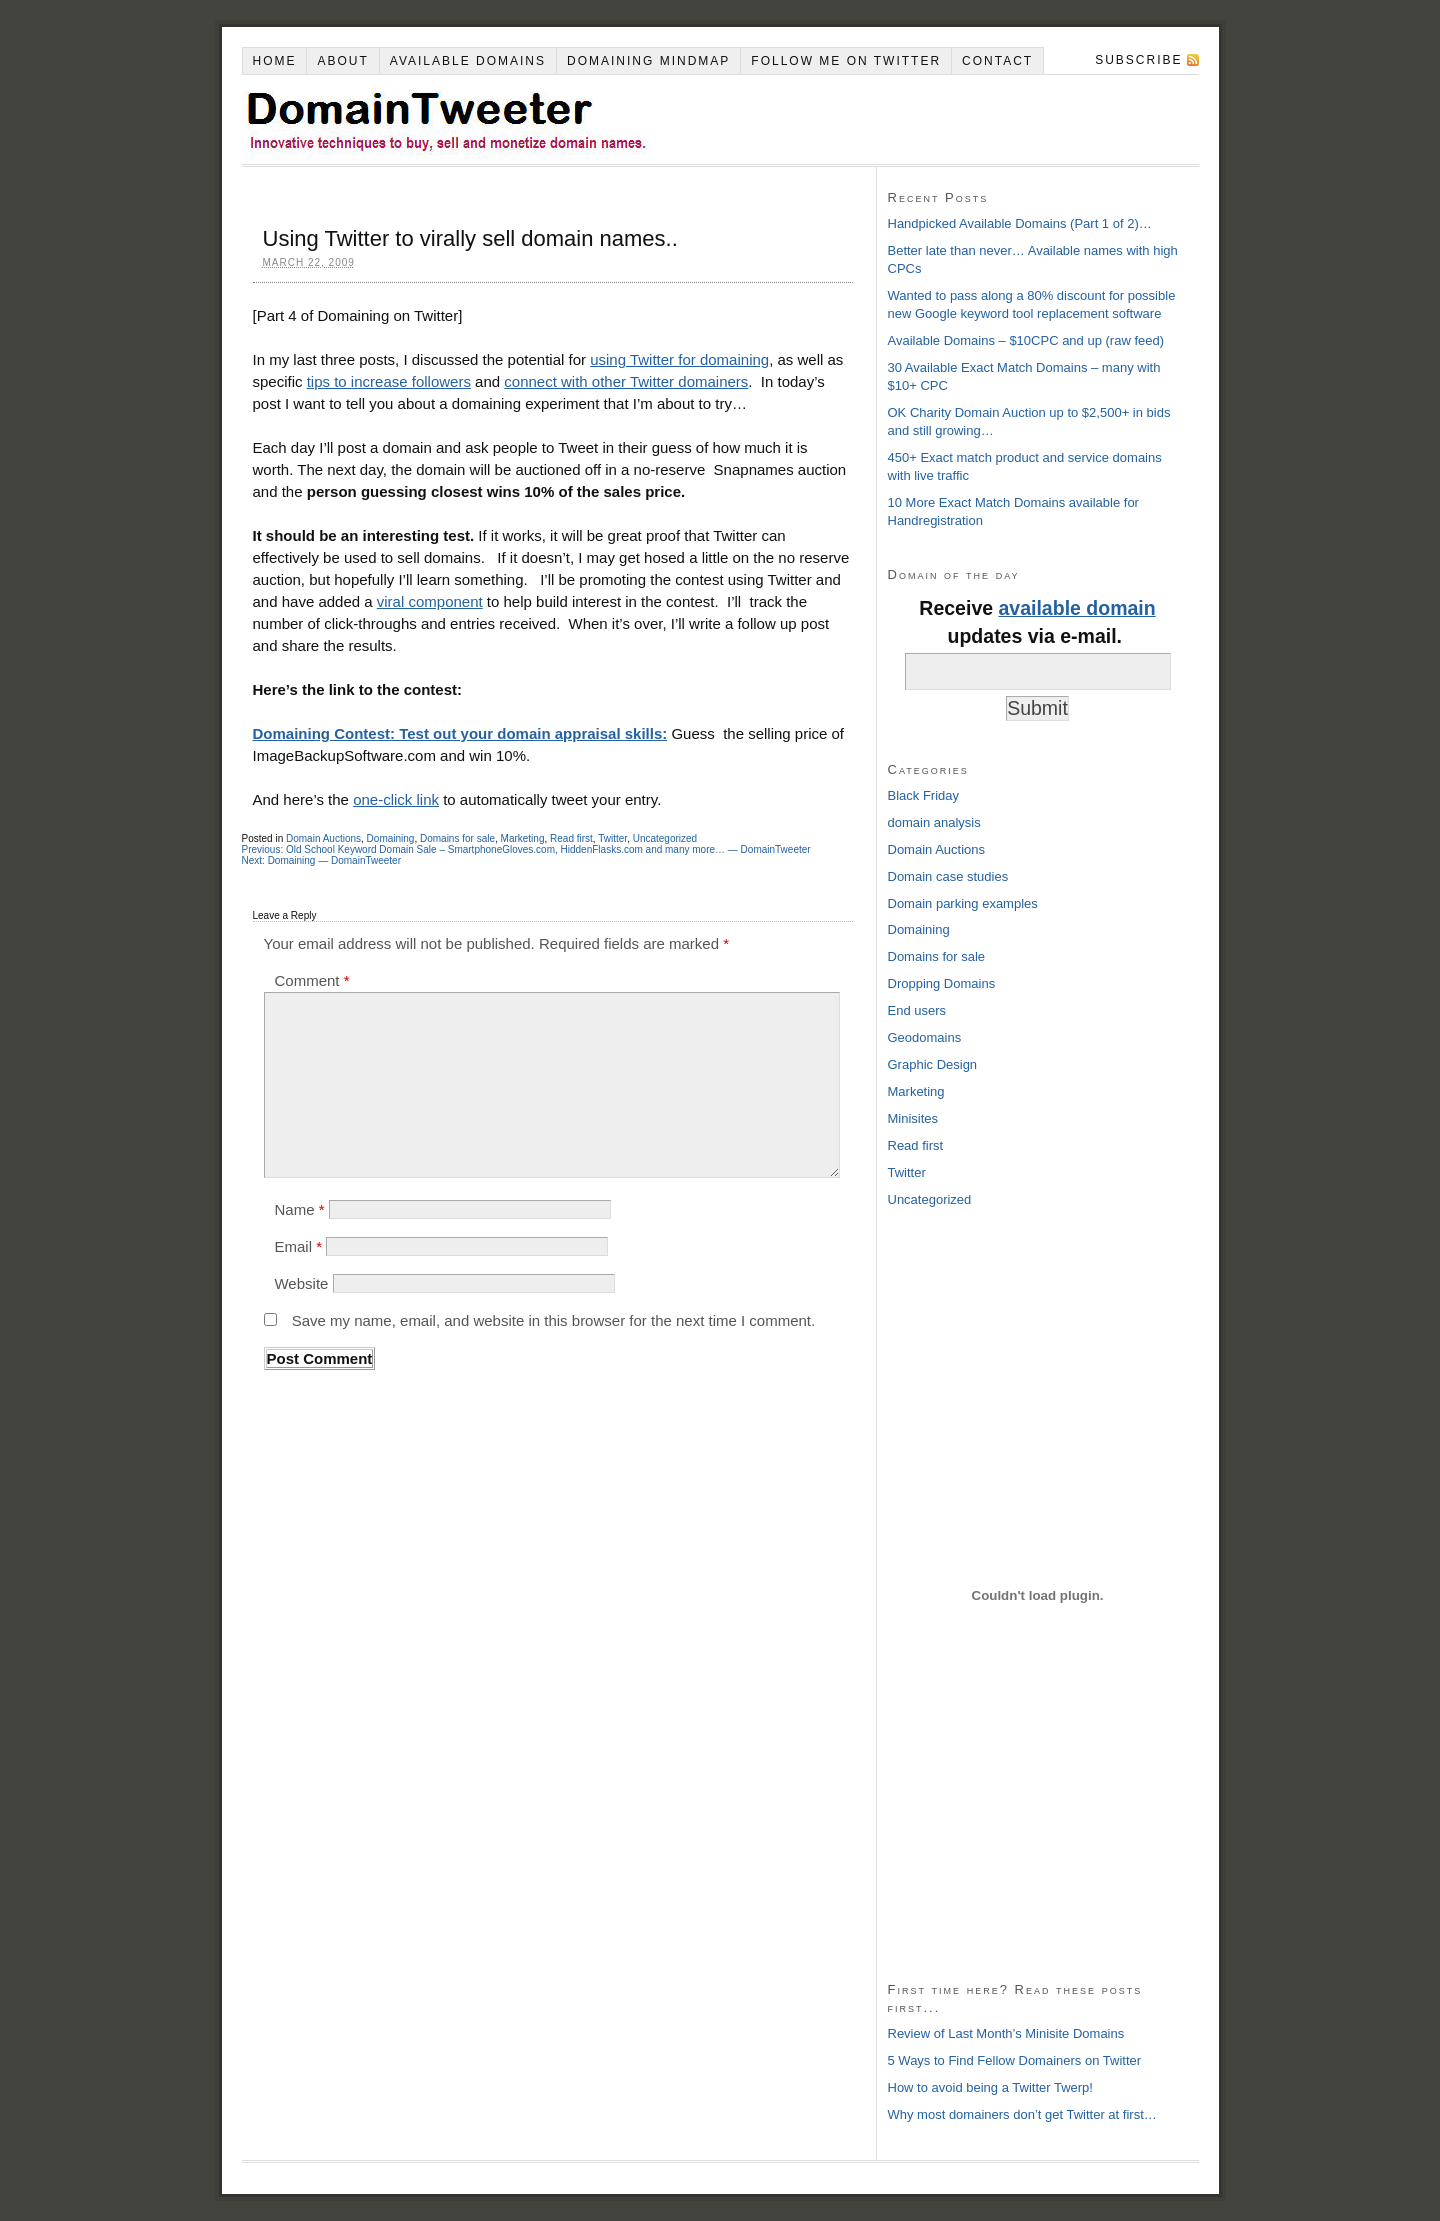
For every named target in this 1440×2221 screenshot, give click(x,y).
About (342, 61)
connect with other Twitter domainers (626, 381)
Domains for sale (457, 838)
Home (274, 61)
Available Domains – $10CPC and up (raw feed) (1026, 340)
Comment (311, 980)
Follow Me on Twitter (846, 61)
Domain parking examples (963, 903)
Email (298, 1246)
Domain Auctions (323, 838)
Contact (997, 61)
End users (917, 1010)
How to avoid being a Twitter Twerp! (990, 2087)
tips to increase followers (389, 381)
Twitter (612, 838)
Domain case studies (948, 876)
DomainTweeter (542, 119)
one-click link (396, 799)
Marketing (523, 838)
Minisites (913, 1118)
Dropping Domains (942, 983)
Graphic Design (933, 1064)
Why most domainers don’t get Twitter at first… (1022, 2114)
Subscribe (1138, 60)
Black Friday (924, 795)
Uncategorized (665, 838)
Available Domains (468, 61)
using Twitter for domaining (679, 359)
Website (301, 1283)
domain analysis (934, 822)
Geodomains (925, 1037)
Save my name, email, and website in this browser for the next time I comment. (554, 1320)
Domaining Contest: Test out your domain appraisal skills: (460, 733)
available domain (1077, 608)
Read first (571, 838)
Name (299, 1209)
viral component (430, 601)
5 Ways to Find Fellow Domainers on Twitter (1015, 2060)
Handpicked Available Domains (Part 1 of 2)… (1020, 223)
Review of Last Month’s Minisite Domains (1006, 2033)
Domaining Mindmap (648, 61)
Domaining (391, 838)
